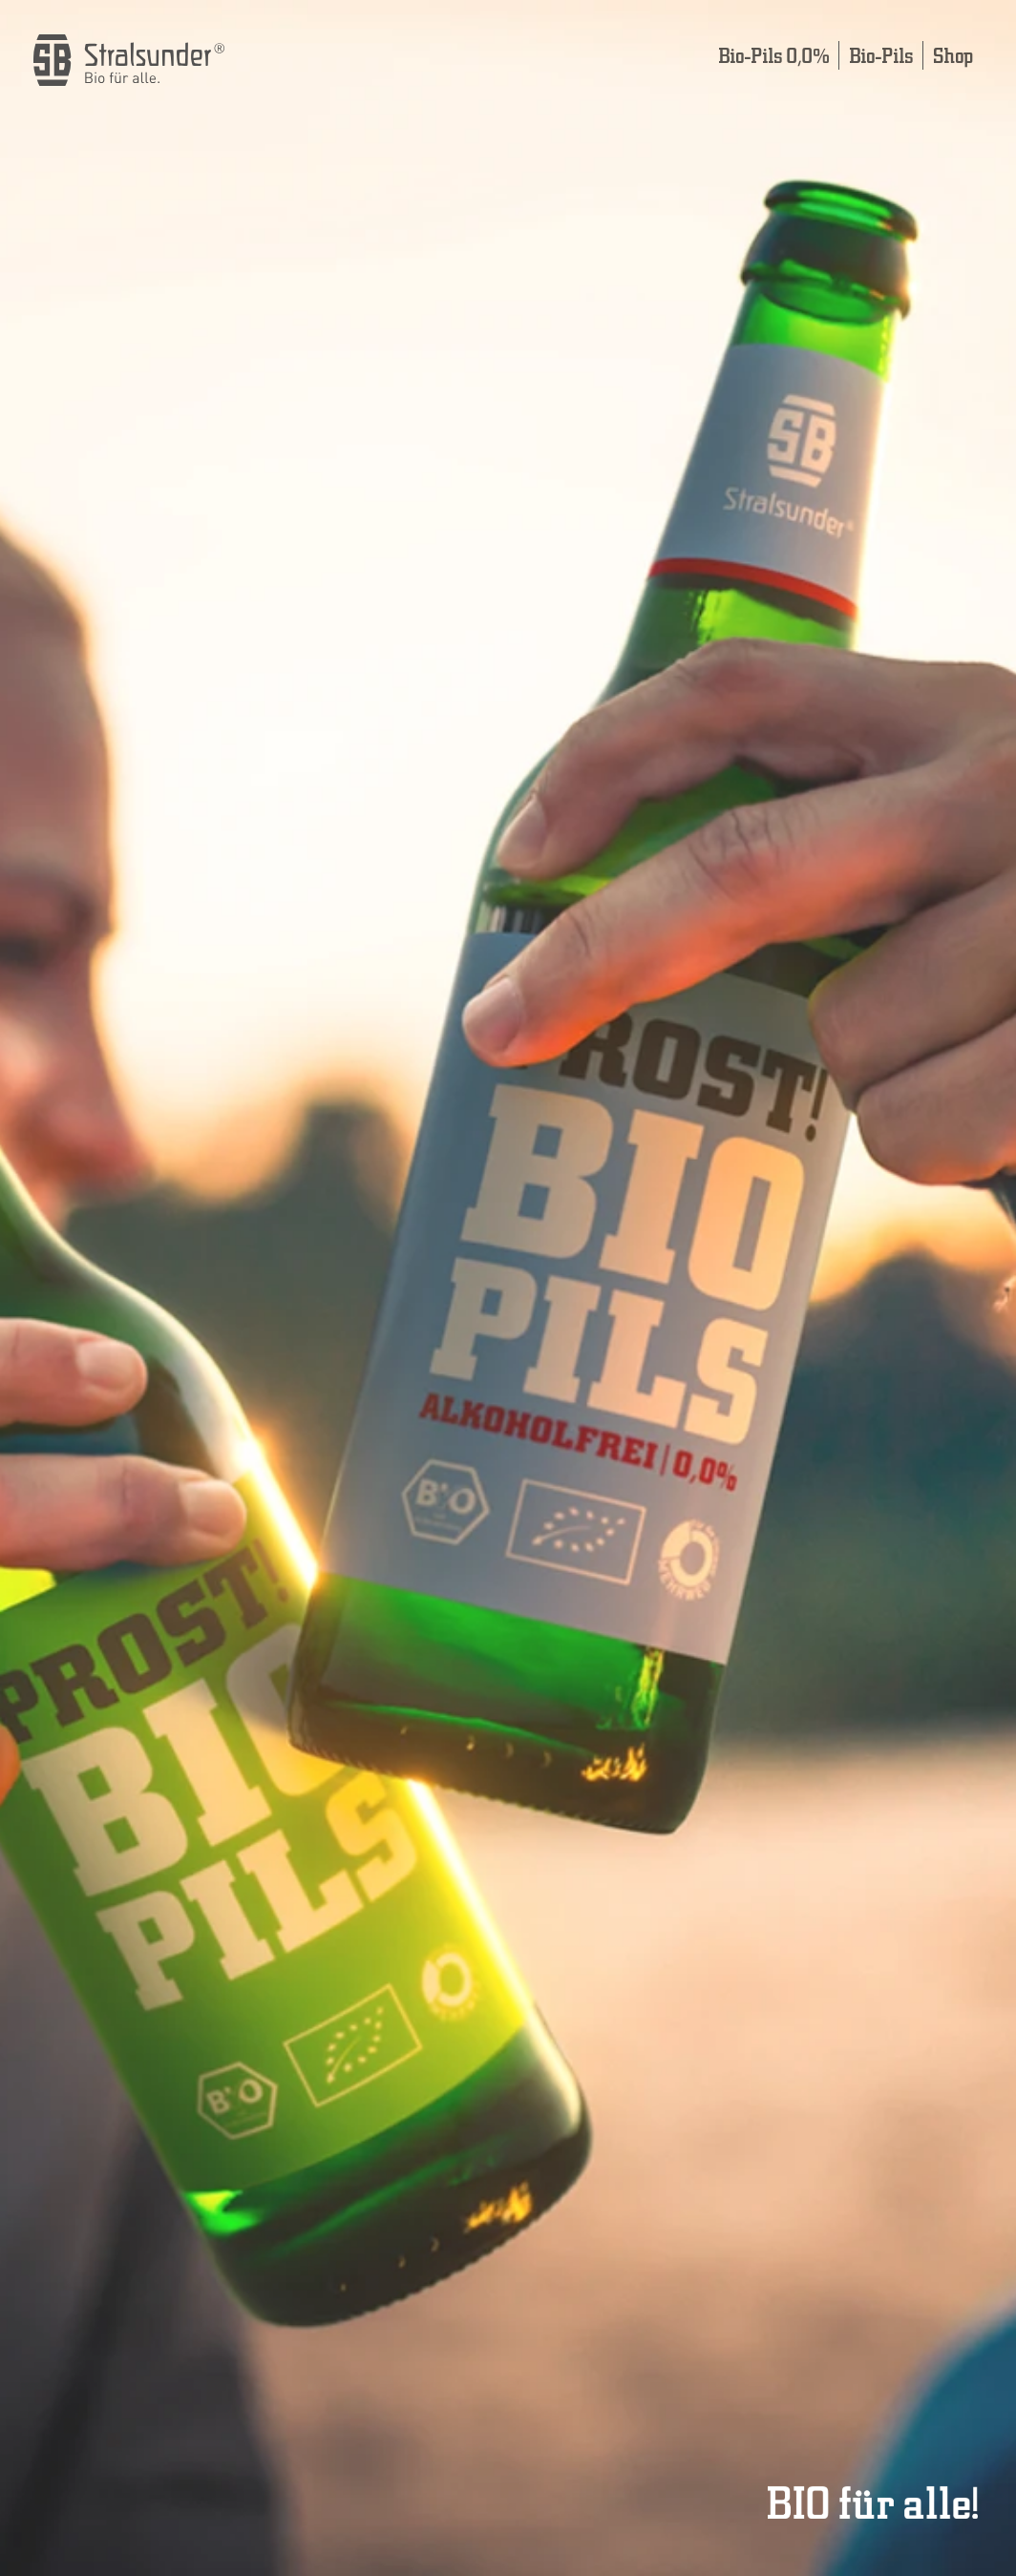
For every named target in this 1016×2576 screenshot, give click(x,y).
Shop (953, 55)
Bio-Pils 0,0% (773, 55)
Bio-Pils (881, 55)
